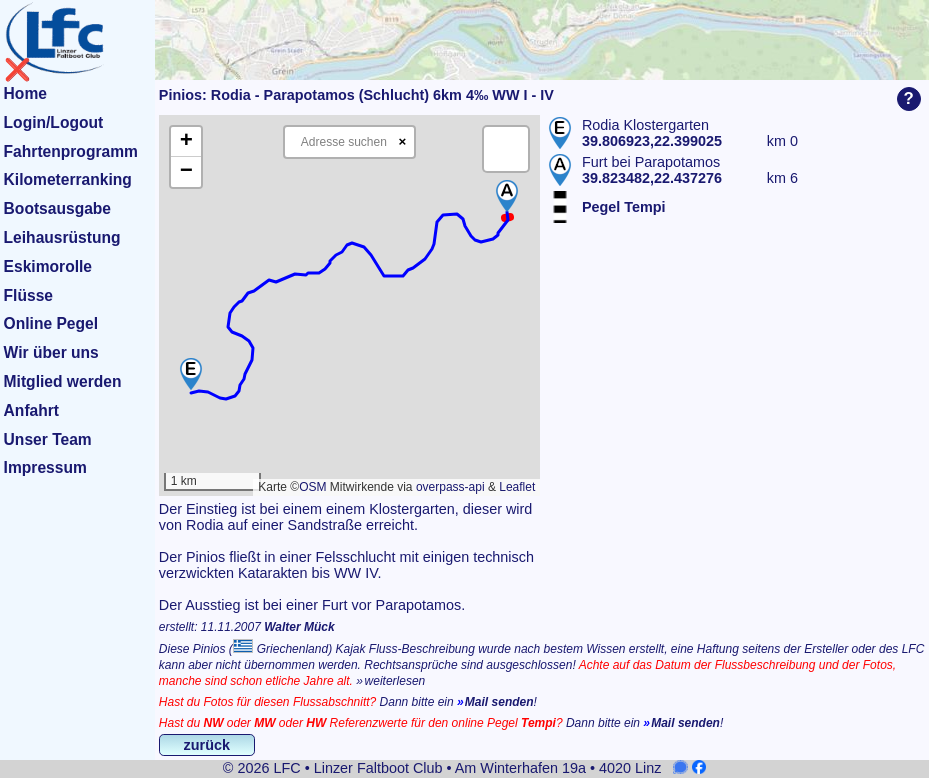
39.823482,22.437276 (652, 178)
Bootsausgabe (57, 208)
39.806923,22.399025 (652, 141)
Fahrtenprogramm (71, 151)
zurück (207, 745)
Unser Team (48, 439)
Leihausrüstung (62, 237)
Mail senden (499, 702)
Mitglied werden (63, 381)
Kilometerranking (68, 179)
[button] (191, 374)
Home (25, 93)
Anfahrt (31, 410)
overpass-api (450, 487)
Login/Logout (54, 122)
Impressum (45, 467)
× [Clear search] (403, 141)
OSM (312, 487)
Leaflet (517, 487)
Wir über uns (51, 352)
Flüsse (28, 295)
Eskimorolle (48, 266)
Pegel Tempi (624, 207)
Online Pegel (51, 323)
